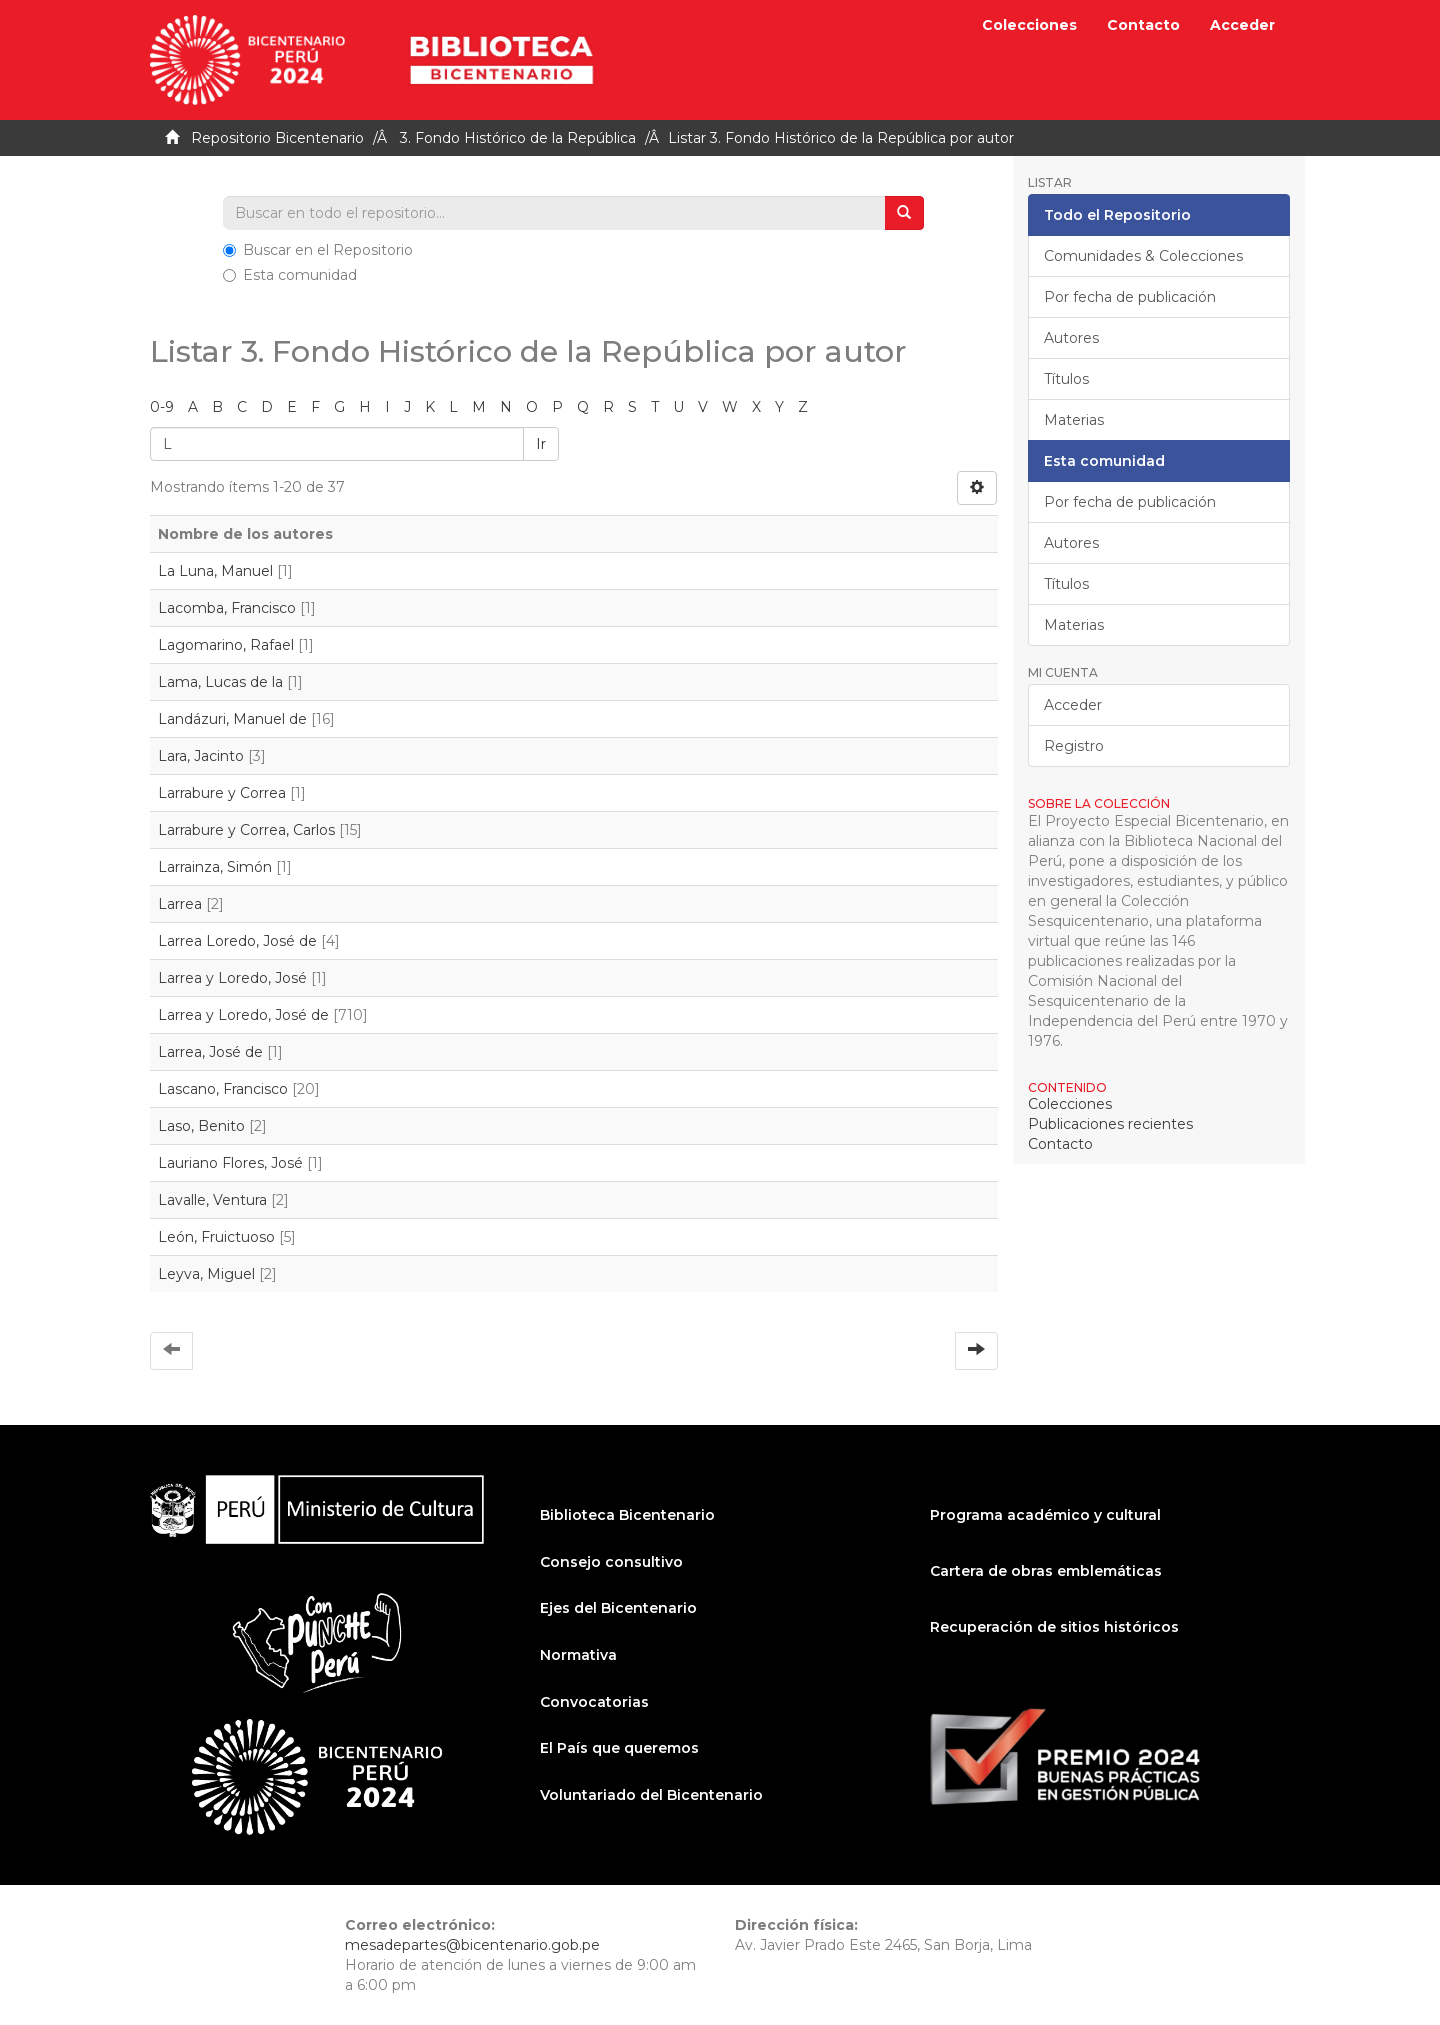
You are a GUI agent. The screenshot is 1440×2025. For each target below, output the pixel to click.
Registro (1074, 746)
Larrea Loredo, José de (237, 941)
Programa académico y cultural (1045, 1515)
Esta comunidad (290, 275)
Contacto (1143, 25)
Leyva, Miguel (206, 1274)
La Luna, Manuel (215, 571)
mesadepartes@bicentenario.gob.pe (472, 1945)
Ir (541, 444)
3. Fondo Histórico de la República (518, 138)
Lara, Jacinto (201, 756)
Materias (1074, 420)
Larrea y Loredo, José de (243, 1015)
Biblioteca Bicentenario (627, 1515)
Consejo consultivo (611, 1562)
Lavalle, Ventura (212, 1200)
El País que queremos (619, 1748)
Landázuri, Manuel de (232, 719)
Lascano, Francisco (223, 1089)
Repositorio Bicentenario (277, 138)
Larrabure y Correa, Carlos (246, 830)
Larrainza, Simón (215, 867)
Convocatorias (594, 1702)
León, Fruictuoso (216, 1237)
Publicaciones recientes (1110, 1124)
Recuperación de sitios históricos (1054, 1627)
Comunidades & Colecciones (1143, 256)
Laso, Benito (201, 1126)
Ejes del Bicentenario (618, 1608)
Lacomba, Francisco (227, 608)
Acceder (1073, 705)
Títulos (1066, 379)
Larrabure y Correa (222, 793)
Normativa (578, 1655)
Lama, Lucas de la (220, 682)
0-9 (162, 407)
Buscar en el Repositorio (318, 250)
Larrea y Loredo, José (232, 978)
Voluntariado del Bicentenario (651, 1795)
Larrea (180, 904)
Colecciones (1029, 25)
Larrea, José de (210, 1052)
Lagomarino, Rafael (226, 645)
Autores (1071, 338)
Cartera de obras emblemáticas (1046, 1571)
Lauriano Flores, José (230, 1163)
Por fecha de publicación (1130, 297)
